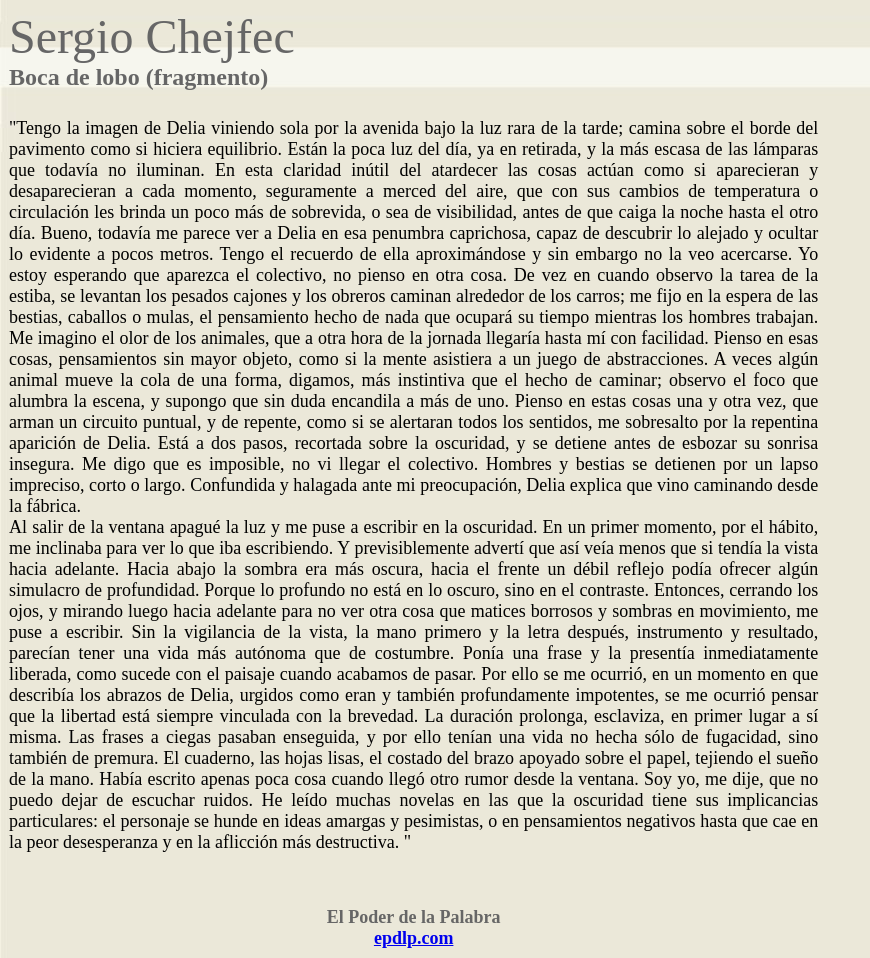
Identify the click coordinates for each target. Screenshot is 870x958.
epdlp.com (414, 938)
